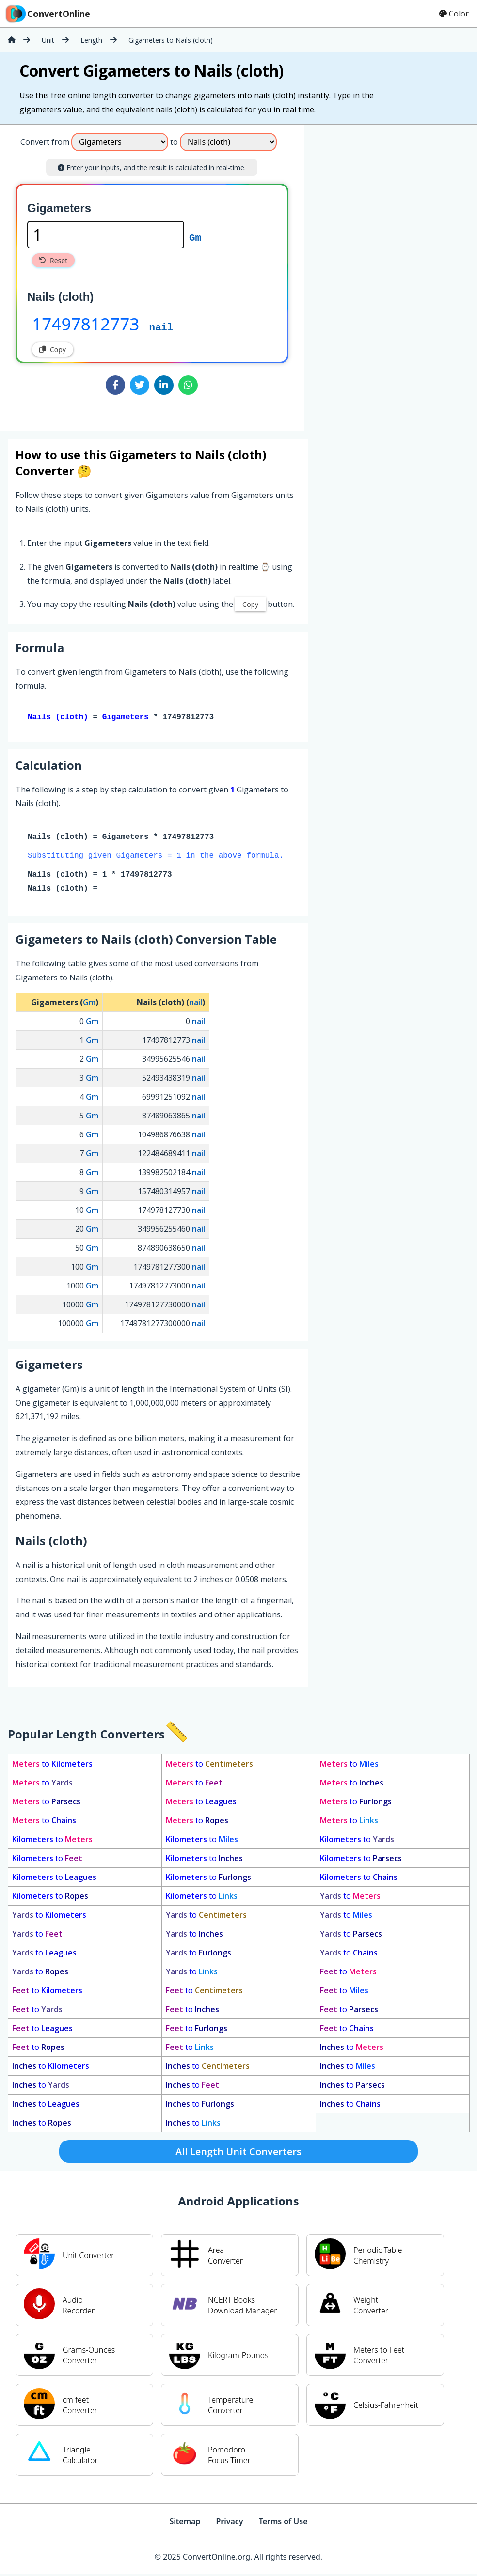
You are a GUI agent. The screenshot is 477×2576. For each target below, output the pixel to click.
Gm (195, 237)
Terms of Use (283, 2523)
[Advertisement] (384, 274)
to (52, 1765)
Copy (52, 349)
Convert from (44, 142)
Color (454, 13)
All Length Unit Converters (238, 2153)
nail (161, 326)
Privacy (229, 2523)
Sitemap (184, 2523)
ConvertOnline (47, 13)
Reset (53, 260)
